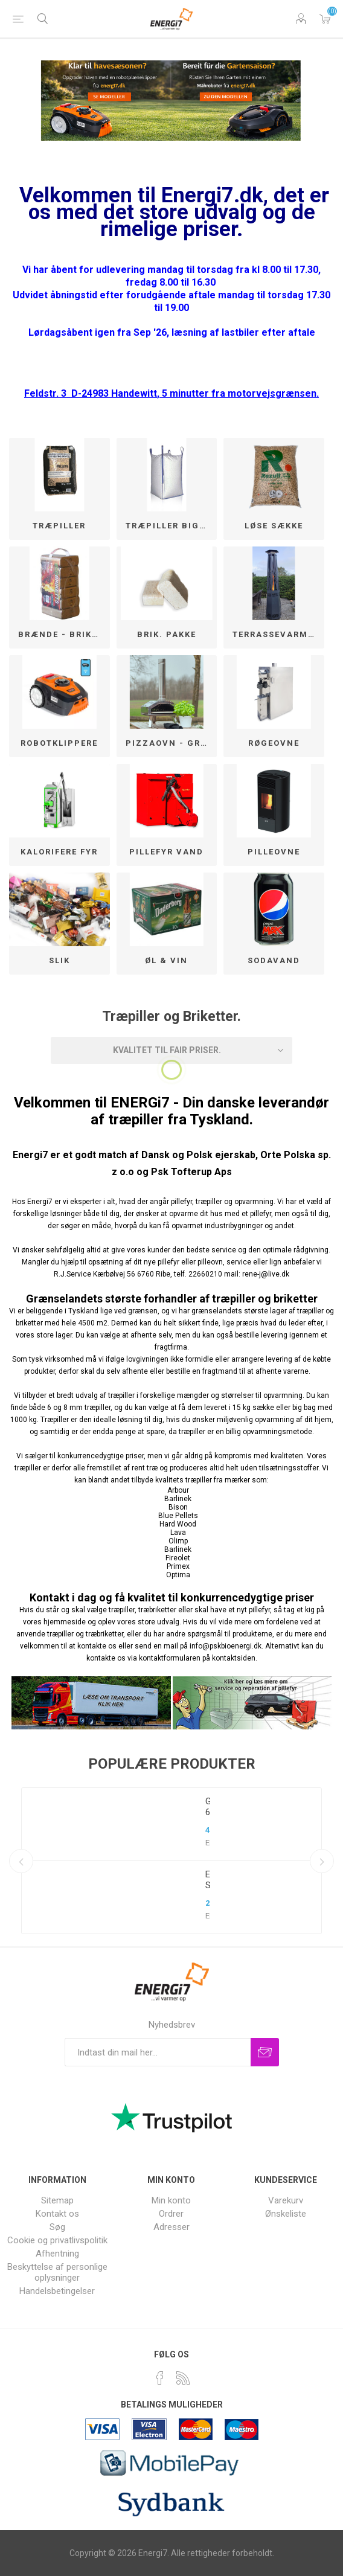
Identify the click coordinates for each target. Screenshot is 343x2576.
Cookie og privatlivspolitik (57, 2240)
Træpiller (59, 525)
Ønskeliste (285, 2213)
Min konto (171, 2200)
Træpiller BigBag (171, 525)
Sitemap (57, 2200)
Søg (57, 2227)
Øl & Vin (166, 960)
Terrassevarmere (278, 634)
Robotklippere (59, 743)
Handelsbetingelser (57, 2291)
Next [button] (322, 1861)
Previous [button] (21, 1861)
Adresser (171, 2227)
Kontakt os (57, 2213)
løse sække (274, 525)
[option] (171, 1861)
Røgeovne (274, 743)
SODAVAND (274, 960)
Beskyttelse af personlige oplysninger (57, 2272)
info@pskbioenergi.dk (225, 1646)
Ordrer (171, 2213)
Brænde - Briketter (64, 634)
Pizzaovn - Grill (170, 743)
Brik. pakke (166, 634)
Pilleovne (274, 851)
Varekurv (325, 19)
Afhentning (57, 2253)
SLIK (59, 960)
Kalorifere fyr (59, 851)
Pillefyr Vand (166, 851)
